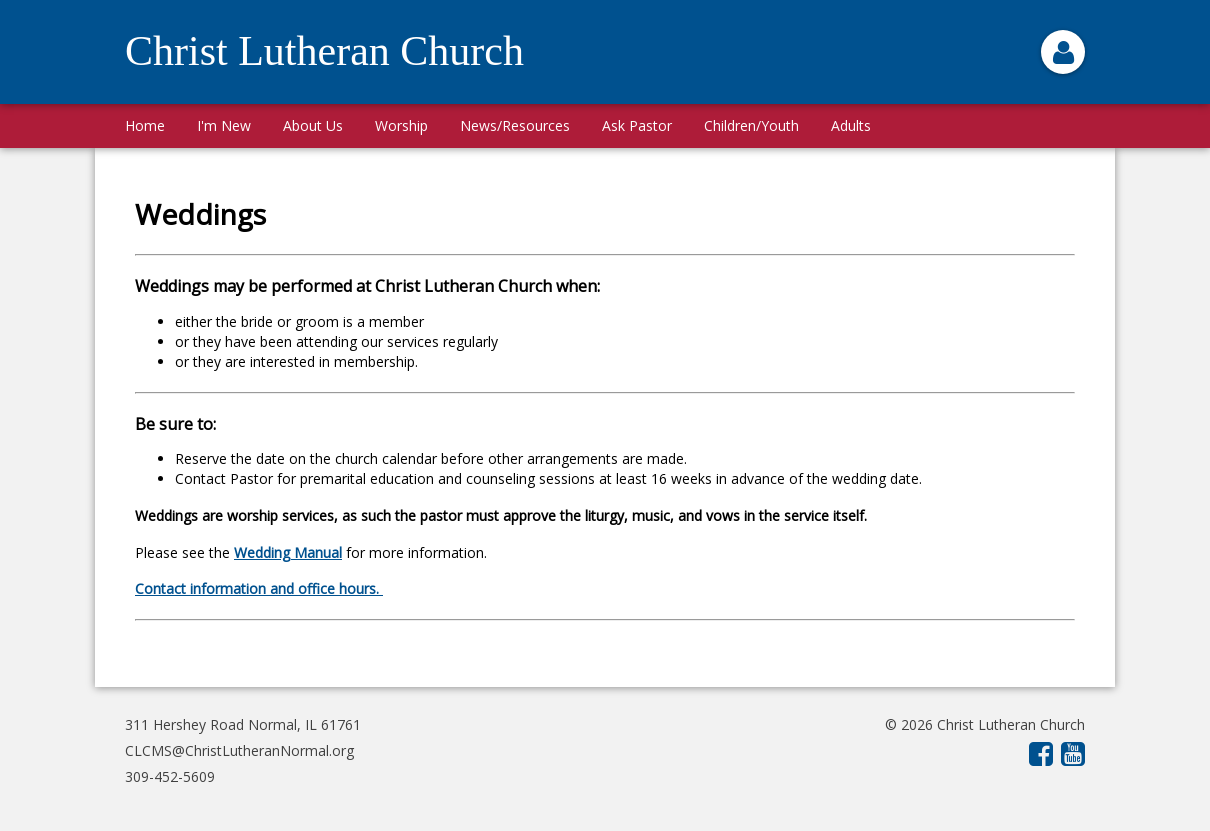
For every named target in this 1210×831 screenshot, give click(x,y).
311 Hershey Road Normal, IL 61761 (243, 724)
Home (145, 125)
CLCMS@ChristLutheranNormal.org (239, 750)
